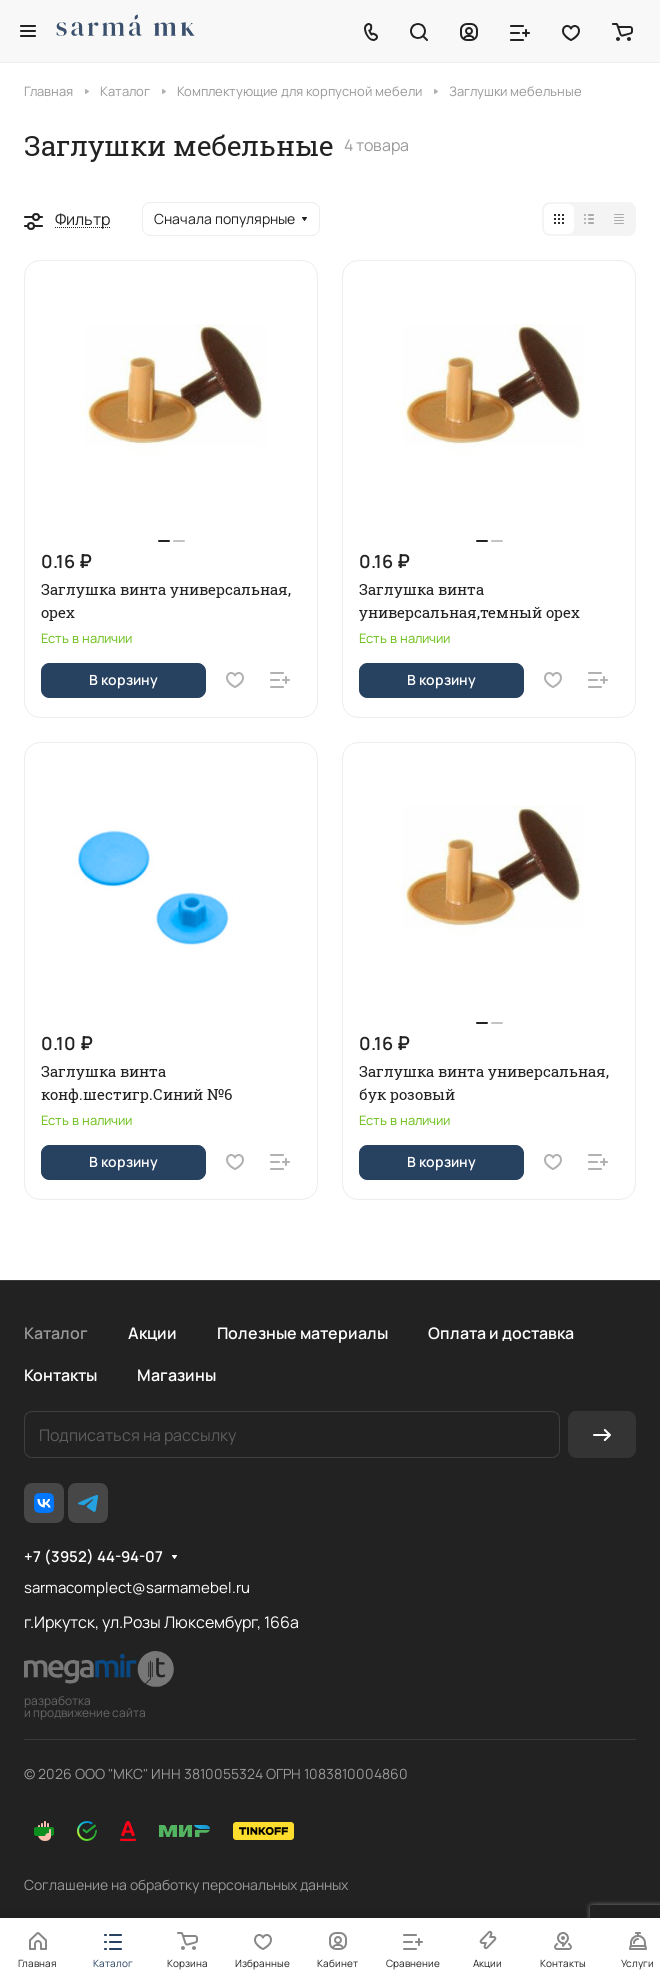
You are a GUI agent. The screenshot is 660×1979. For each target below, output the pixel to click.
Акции (152, 1333)
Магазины (176, 1375)
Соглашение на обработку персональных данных (186, 1884)
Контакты (60, 1375)
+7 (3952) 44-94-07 (93, 1557)
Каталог (56, 1333)
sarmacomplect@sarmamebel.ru (137, 1587)
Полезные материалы (302, 1333)
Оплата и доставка (501, 1333)
